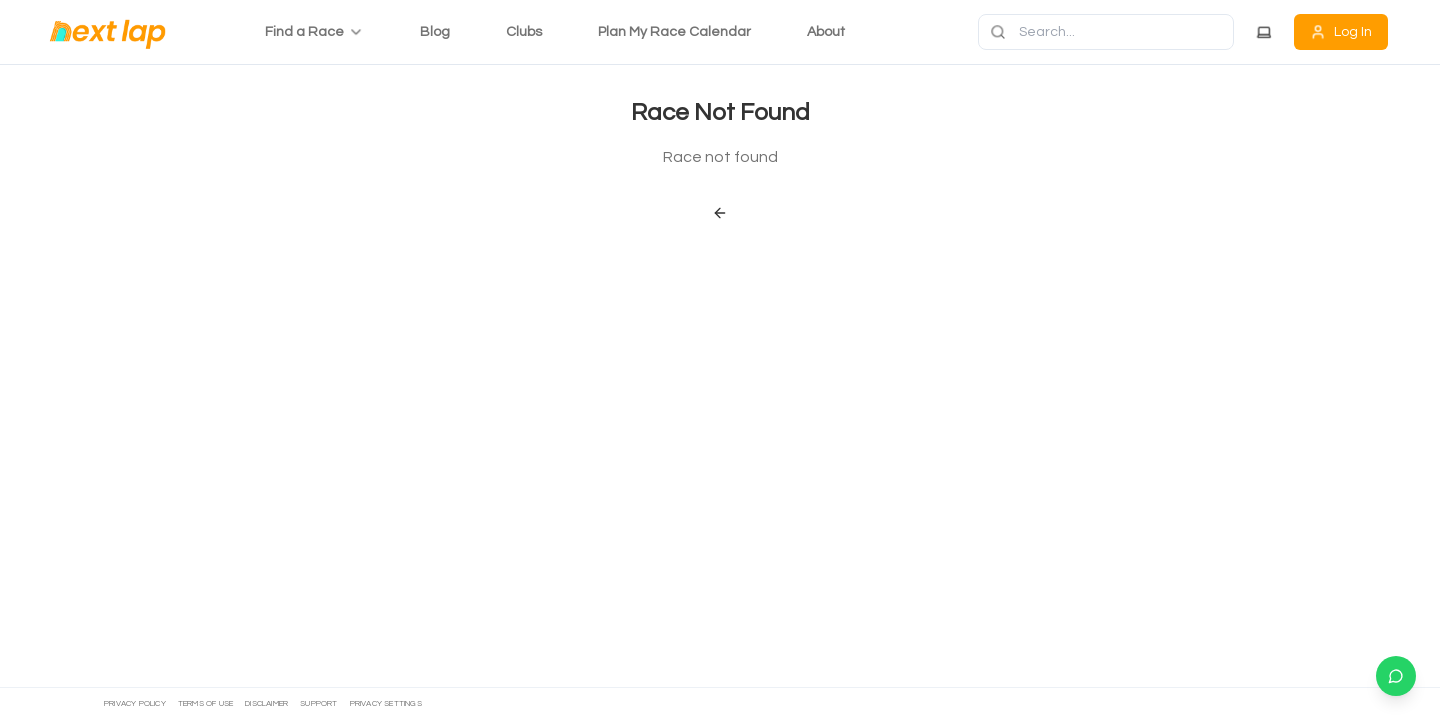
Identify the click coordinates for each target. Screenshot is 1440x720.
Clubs (524, 32)
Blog (435, 32)
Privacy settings (386, 703)
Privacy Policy (135, 703)
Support (318, 703)
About (826, 32)
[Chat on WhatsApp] (1396, 676)
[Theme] (1264, 32)
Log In (1341, 32)
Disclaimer (266, 703)
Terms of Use (205, 703)
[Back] (720, 213)
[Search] (1106, 32)
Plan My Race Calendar (674, 32)
